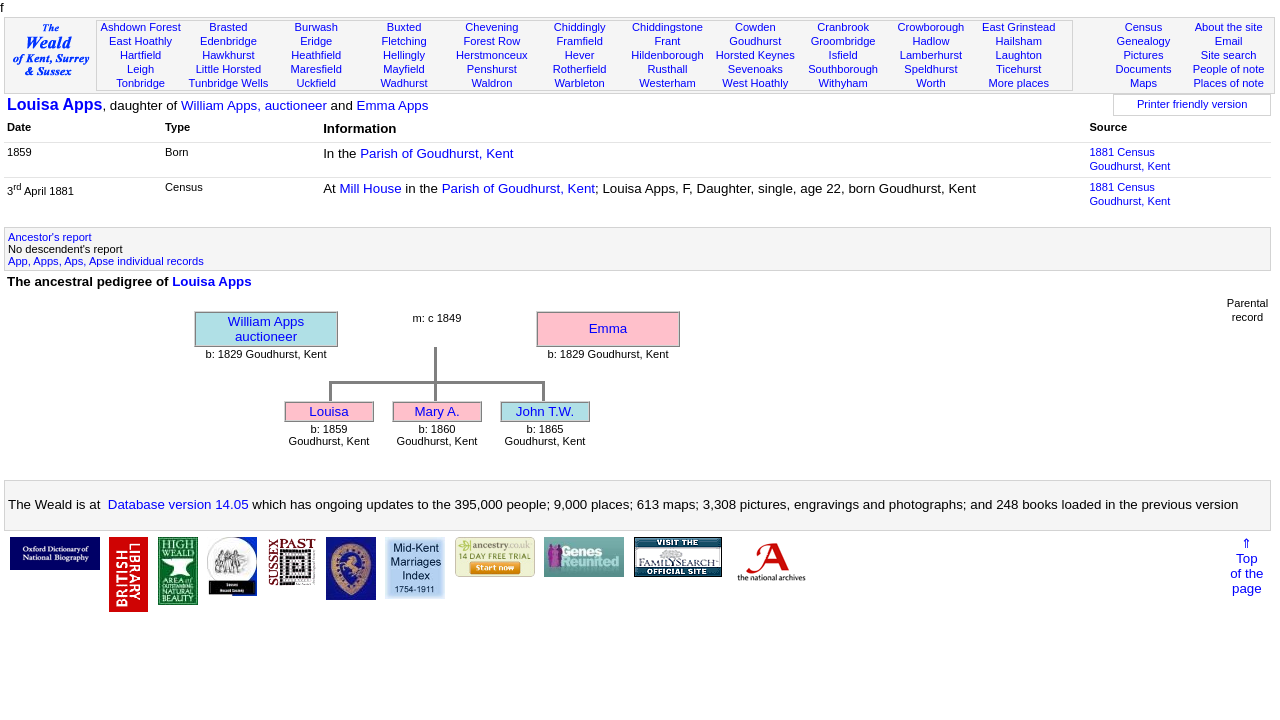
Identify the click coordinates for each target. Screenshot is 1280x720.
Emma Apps (393, 105)
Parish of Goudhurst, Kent (436, 153)
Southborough (843, 69)
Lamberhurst (931, 55)
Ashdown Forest (140, 27)
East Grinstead (1018, 27)
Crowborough (931, 27)
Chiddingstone (667, 27)
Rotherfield (580, 69)
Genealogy (1144, 41)
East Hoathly (140, 41)
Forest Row (491, 41)
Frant (668, 41)
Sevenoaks (755, 69)
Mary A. (436, 411)
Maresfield (316, 69)
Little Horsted (228, 69)
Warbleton (580, 83)
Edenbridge (228, 41)
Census (1144, 27)
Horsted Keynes (755, 55)
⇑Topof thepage (1246, 566)
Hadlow (930, 41)
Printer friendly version (1192, 104)
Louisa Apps (54, 104)
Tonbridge (140, 83)
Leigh (140, 69)
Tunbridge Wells (229, 83)
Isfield (843, 55)
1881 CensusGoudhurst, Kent (1129, 159)
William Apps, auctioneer (254, 105)
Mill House (370, 188)
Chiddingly (580, 27)
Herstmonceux (492, 55)
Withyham (842, 83)
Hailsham (1019, 41)
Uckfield (316, 83)
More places (1018, 83)
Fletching (404, 41)
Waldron (491, 83)
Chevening (491, 27)
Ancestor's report (50, 237)
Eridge (316, 41)
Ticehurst (1018, 69)
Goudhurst (755, 41)
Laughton (1019, 55)
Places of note (1228, 83)
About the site (1229, 27)
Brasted (228, 27)
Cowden (755, 27)
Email (1229, 41)
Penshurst (492, 69)
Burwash (316, 27)
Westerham (667, 83)
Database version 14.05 (178, 504)
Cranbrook (843, 27)
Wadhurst (403, 83)
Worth (930, 83)
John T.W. (545, 411)
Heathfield (316, 55)
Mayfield (403, 69)
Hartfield (140, 55)
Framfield (580, 41)
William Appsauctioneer (266, 329)
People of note (1229, 69)
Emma (608, 328)
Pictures (1143, 55)
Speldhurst (930, 69)
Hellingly (404, 55)
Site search (1229, 55)
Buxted (404, 27)
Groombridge (843, 41)
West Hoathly (755, 83)
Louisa (328, 411)
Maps (1143, 83)
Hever (580, 55)
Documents (1143, 69)
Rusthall (667, 69)
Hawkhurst (228, 55)
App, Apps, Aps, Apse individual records (106, 261)
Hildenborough (667, 55)
